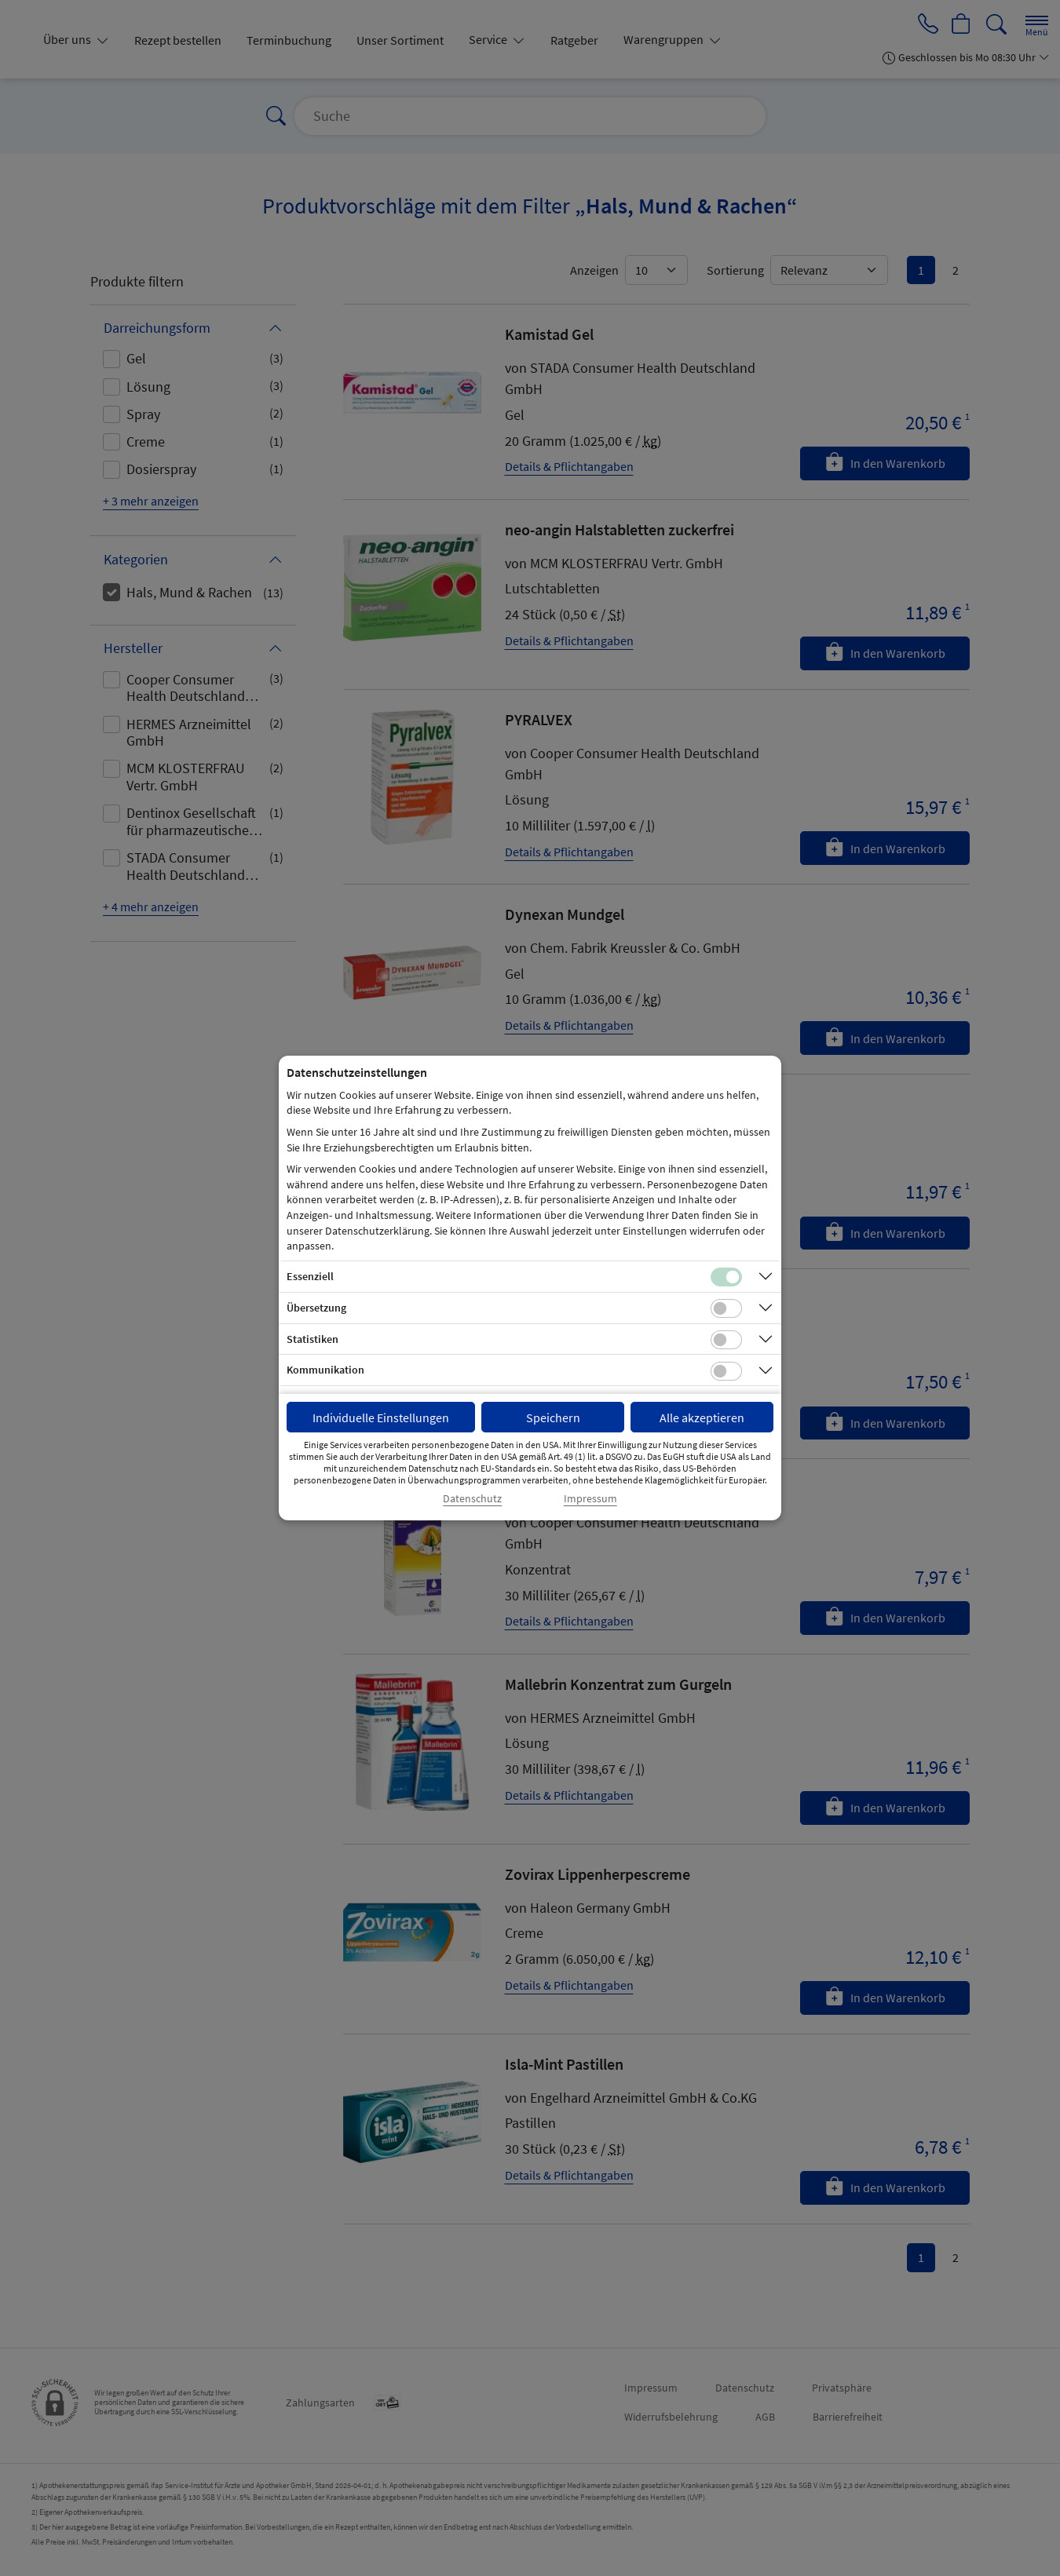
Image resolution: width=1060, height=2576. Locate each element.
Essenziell (310, 1276)
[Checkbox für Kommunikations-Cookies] (726, 1371)
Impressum (590, 1498)
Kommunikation (325, 1370)
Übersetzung (316, 1308)
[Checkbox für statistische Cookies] (726, 1339)
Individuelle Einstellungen (381, 1417)
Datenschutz (472, 1498)
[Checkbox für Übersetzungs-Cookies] (726, 1308)
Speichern (553, 1417)
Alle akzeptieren (702, 1417)
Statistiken (312, 1339)
